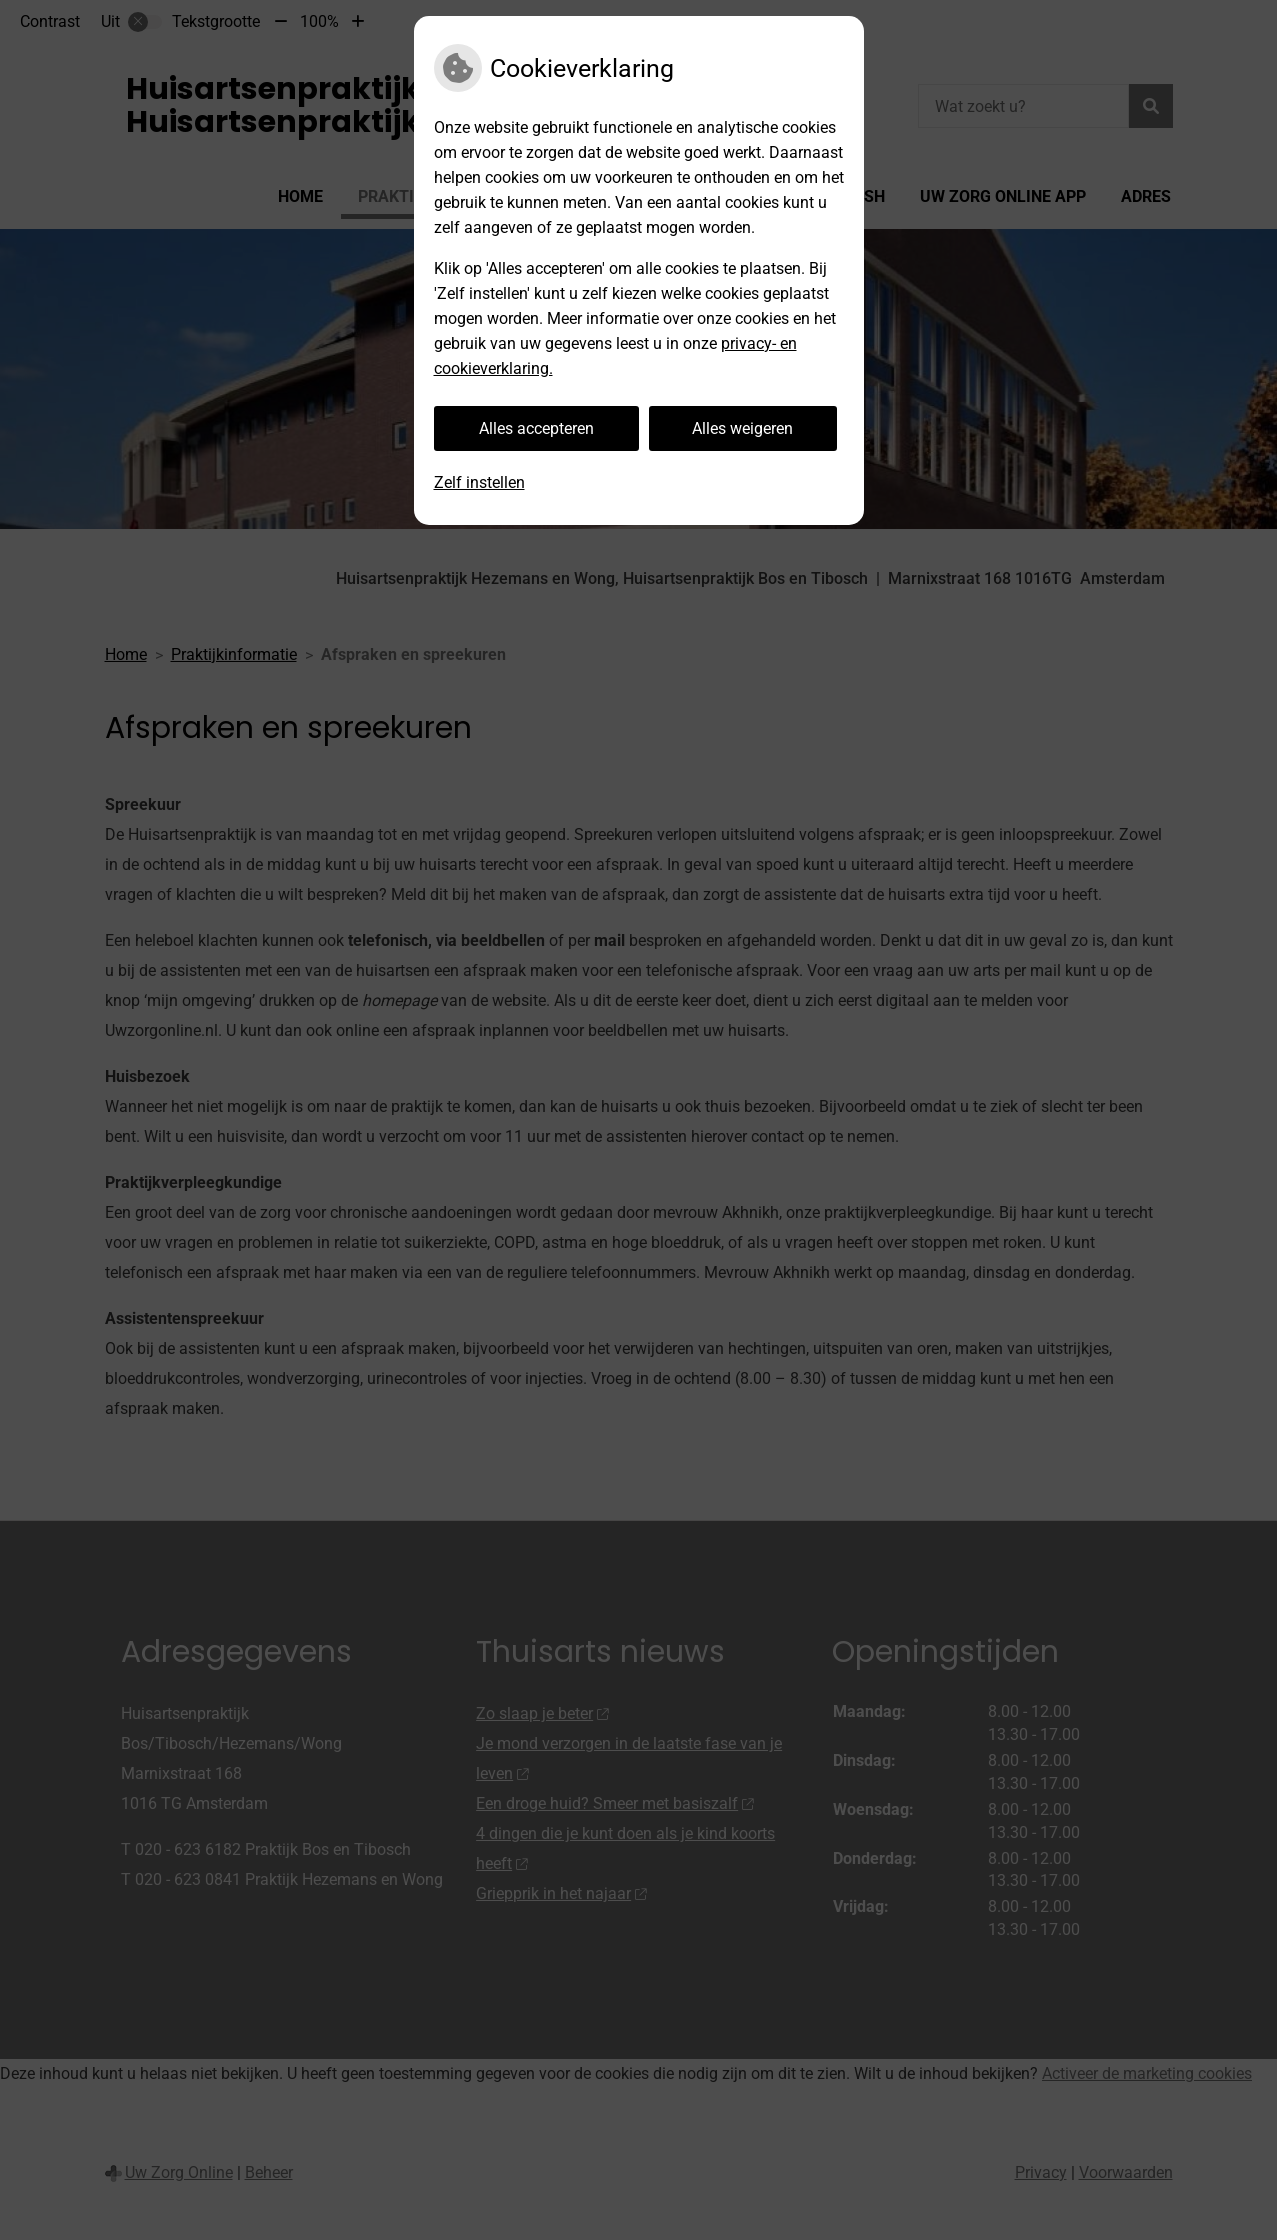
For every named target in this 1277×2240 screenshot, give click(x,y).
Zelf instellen (479, 482)
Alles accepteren (536, 428)
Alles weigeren (742, 428)
